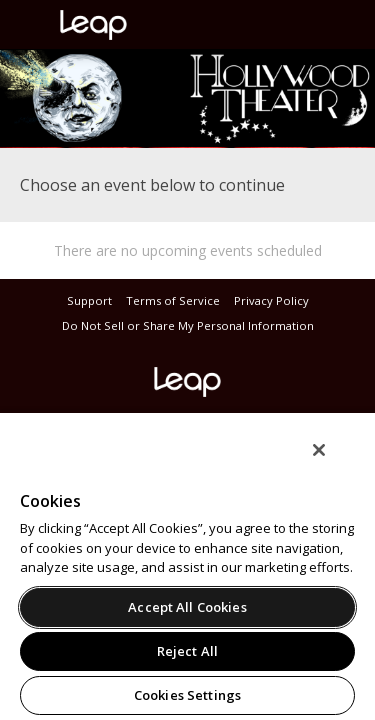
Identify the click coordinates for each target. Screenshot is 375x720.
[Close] (333, 463)
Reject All (187, 651)
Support (89, 300)
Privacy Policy (271, 300)
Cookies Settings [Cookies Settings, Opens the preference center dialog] (187, 695)
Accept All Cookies (187, 607)
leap (160, 25)
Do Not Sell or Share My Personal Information (188, 325)
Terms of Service (173, 300)
